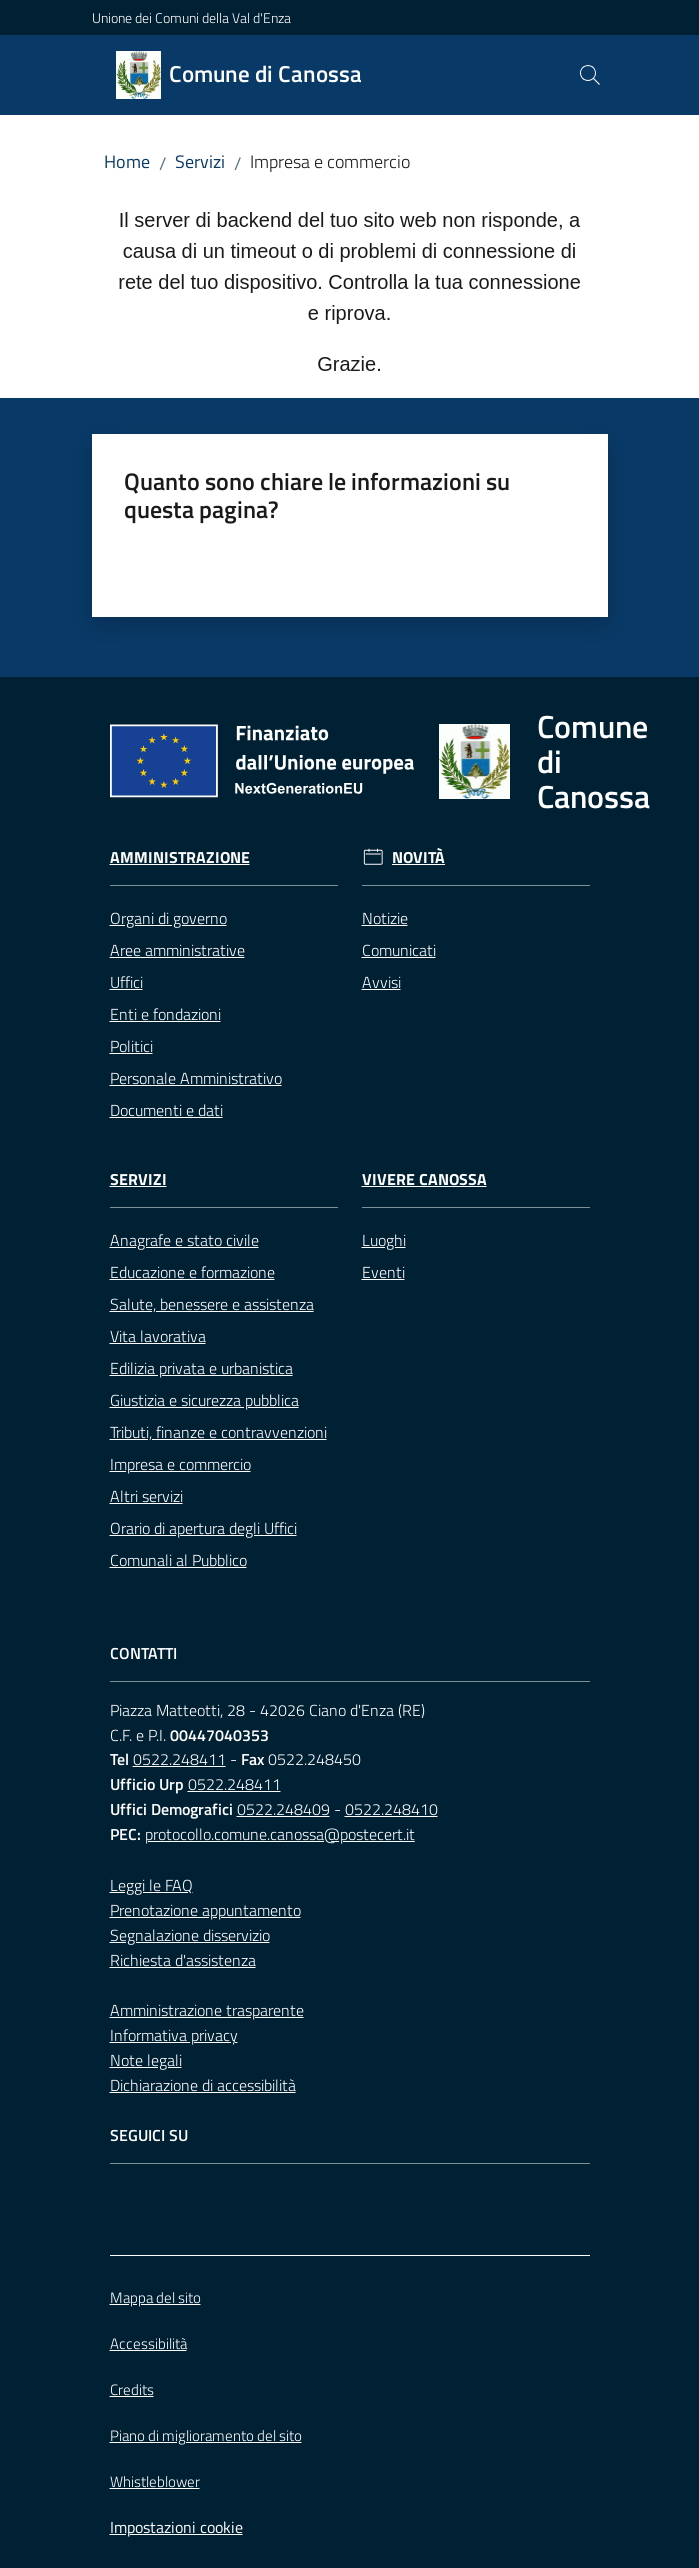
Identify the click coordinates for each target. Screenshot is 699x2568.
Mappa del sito (155, 2297)
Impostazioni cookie (176, 2527)
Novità (418, 857)
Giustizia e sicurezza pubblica (204, 1400)
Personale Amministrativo (196, 1078)
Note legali (146, 2060)
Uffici (126, 982)
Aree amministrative (177, 950)
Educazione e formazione (192, 1272)
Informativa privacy (174, 2035)
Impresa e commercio (180, 1464)
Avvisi (381, 982)
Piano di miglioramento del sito (206, 2435)
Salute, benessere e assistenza (212, 1304)
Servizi (200, 161)
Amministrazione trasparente (207, 2010)
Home (127, 161)
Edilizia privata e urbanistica (201, 1368)
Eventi (383, 1272)
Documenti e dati (166, 1110)
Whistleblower (155, 2481)
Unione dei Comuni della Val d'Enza (191, 17)
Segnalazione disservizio (190, 1935)
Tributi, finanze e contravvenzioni (218, 1432)
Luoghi (384, 1240)
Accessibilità (148, 2343)
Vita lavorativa (158, 1336)
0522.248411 (179, 1759)
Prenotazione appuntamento (205, 1910)
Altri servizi (146, 1496)
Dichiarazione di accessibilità (203, 2085)
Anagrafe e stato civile (184, 1240)
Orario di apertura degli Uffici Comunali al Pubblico (203, 1544)
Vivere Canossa (424, 1179)
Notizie (385, 918)
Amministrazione (180, 857)
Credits (132, 2389)
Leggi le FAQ (151, 1885)
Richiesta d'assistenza (183, 1960)
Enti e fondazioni (165, 1014)
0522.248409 (283, 1809)
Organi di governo (168, 918)
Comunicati (399, 950)
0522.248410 (391, 1809)
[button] (590, 75)
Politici (131, 1046)
